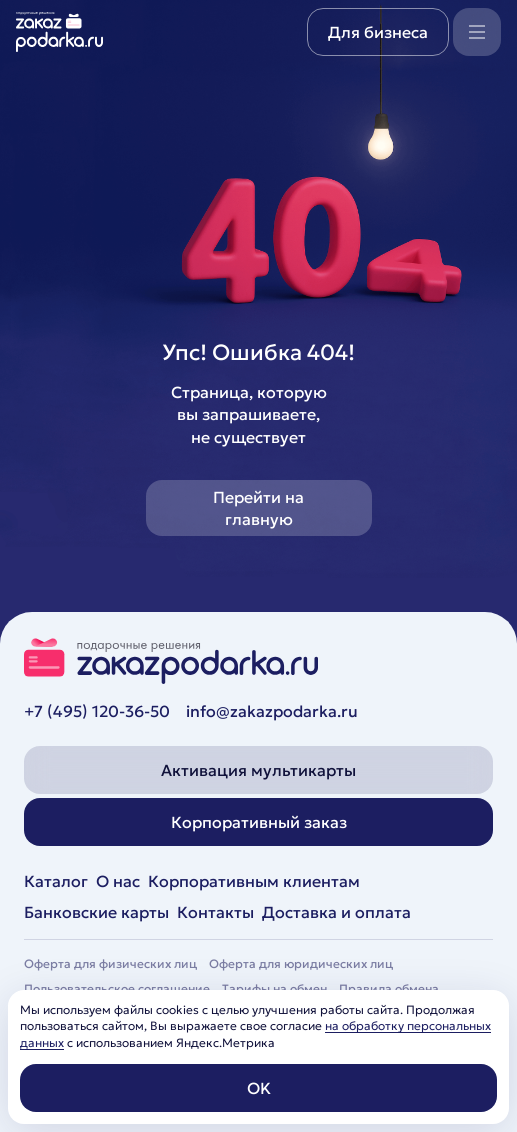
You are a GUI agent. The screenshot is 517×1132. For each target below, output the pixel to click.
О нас (118, 881)
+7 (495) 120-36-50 (97, 711)
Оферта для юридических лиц (301, 963)
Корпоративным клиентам (254, 881)
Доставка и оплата (336, 912)
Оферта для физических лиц (110, 963)
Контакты (215, 912)
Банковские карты (96, 912)
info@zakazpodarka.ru (272, 711)
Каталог (56, 881)
